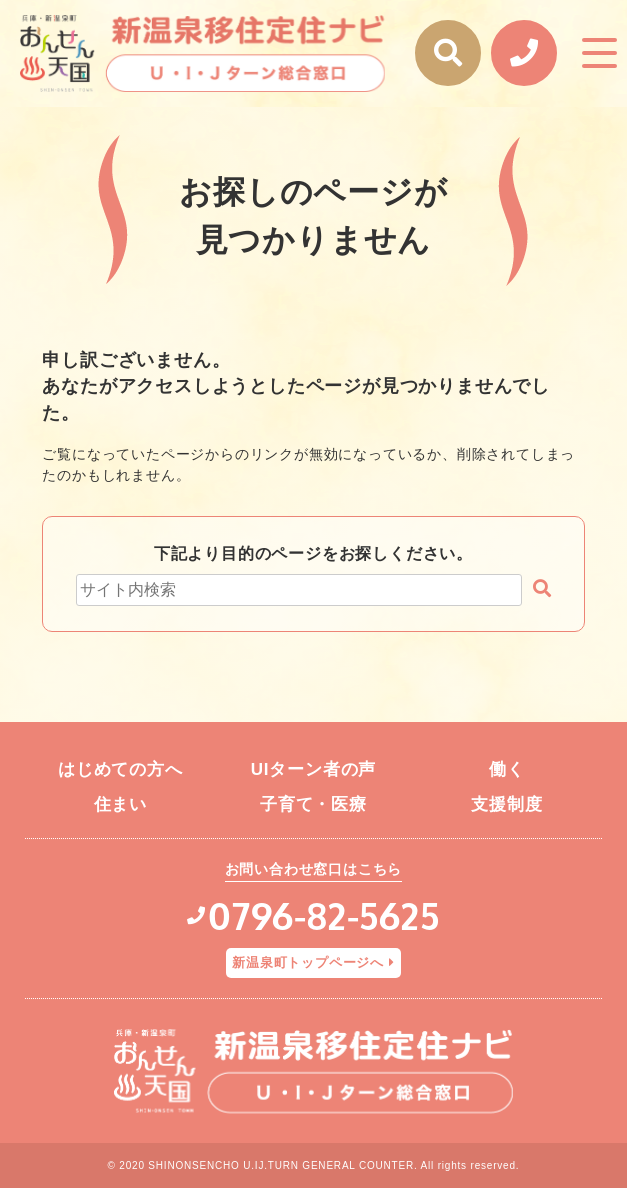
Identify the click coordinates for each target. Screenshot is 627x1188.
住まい (120, 804)
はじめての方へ (120, 769)
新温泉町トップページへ (308, 962)
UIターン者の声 (313, 769)
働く (507, 769)
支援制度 (506, 804)
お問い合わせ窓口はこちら (314, 869)
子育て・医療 (313, 804)
